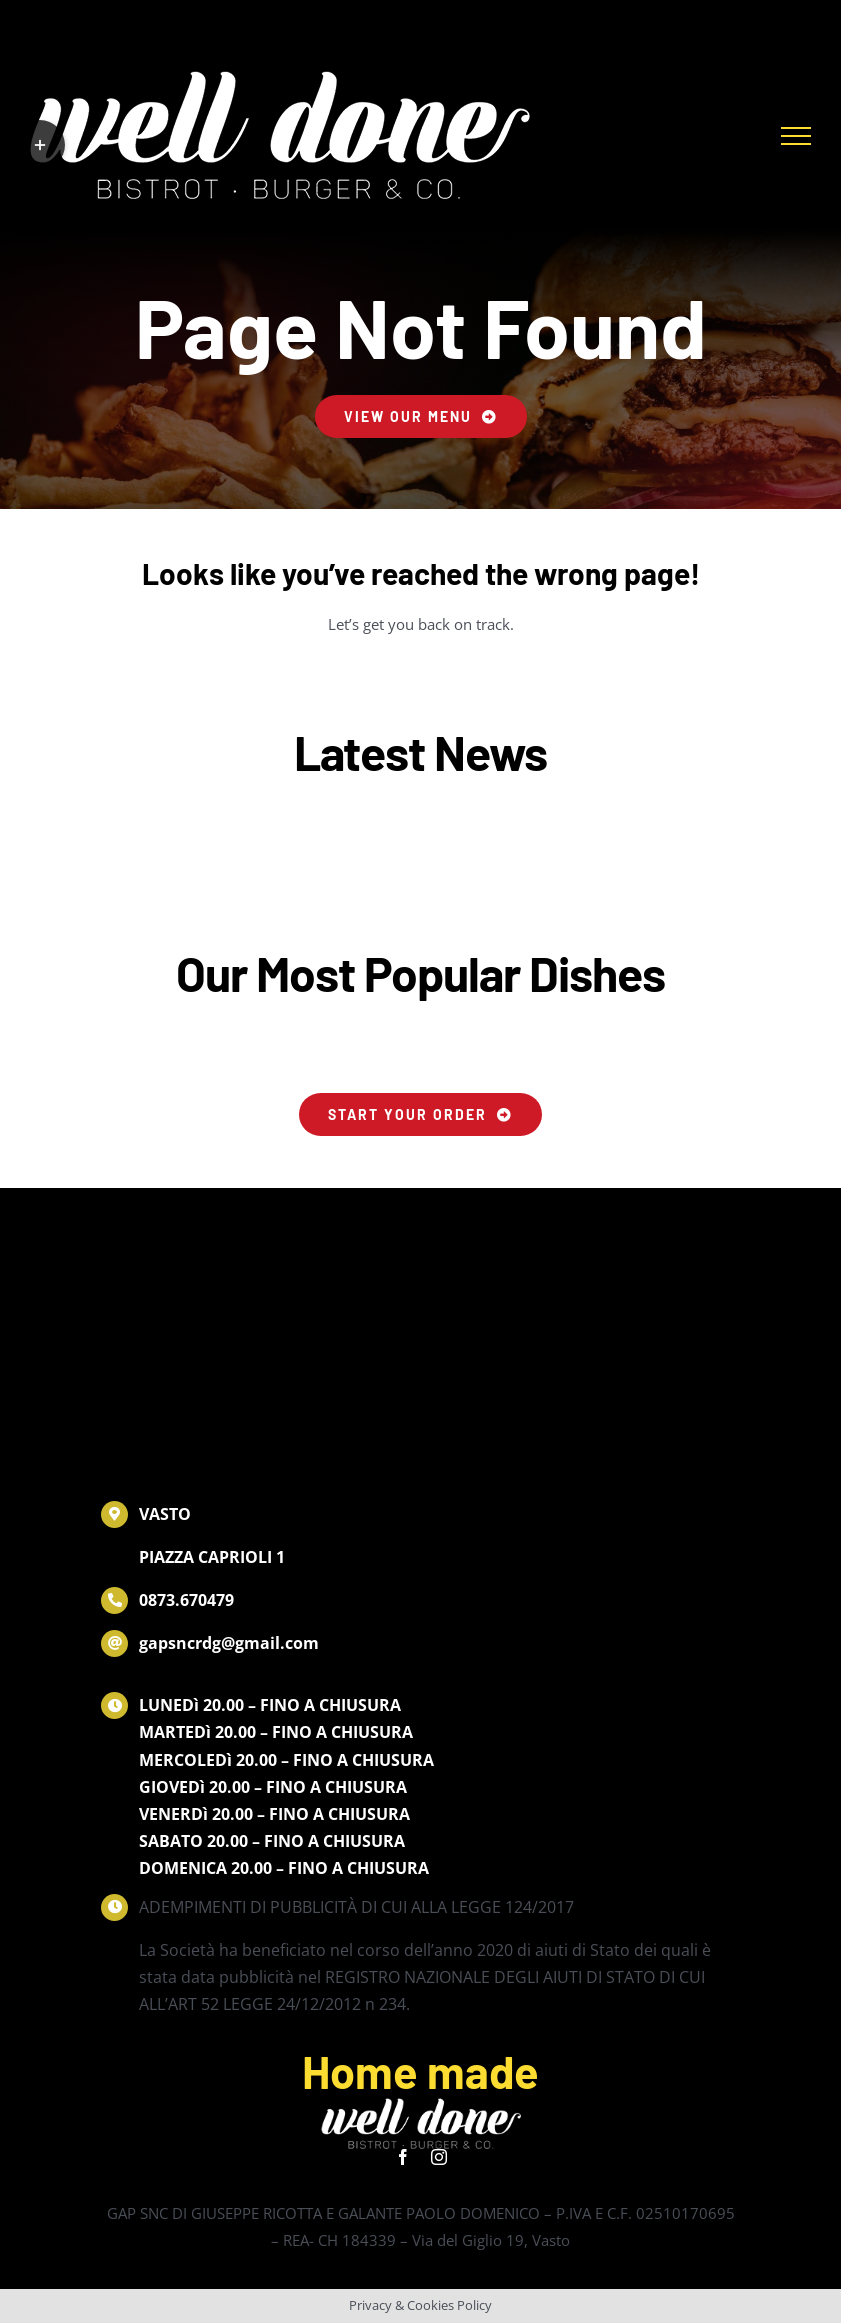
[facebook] (403, 2157)
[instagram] (439, 2157)
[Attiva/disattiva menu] (796, 136)
